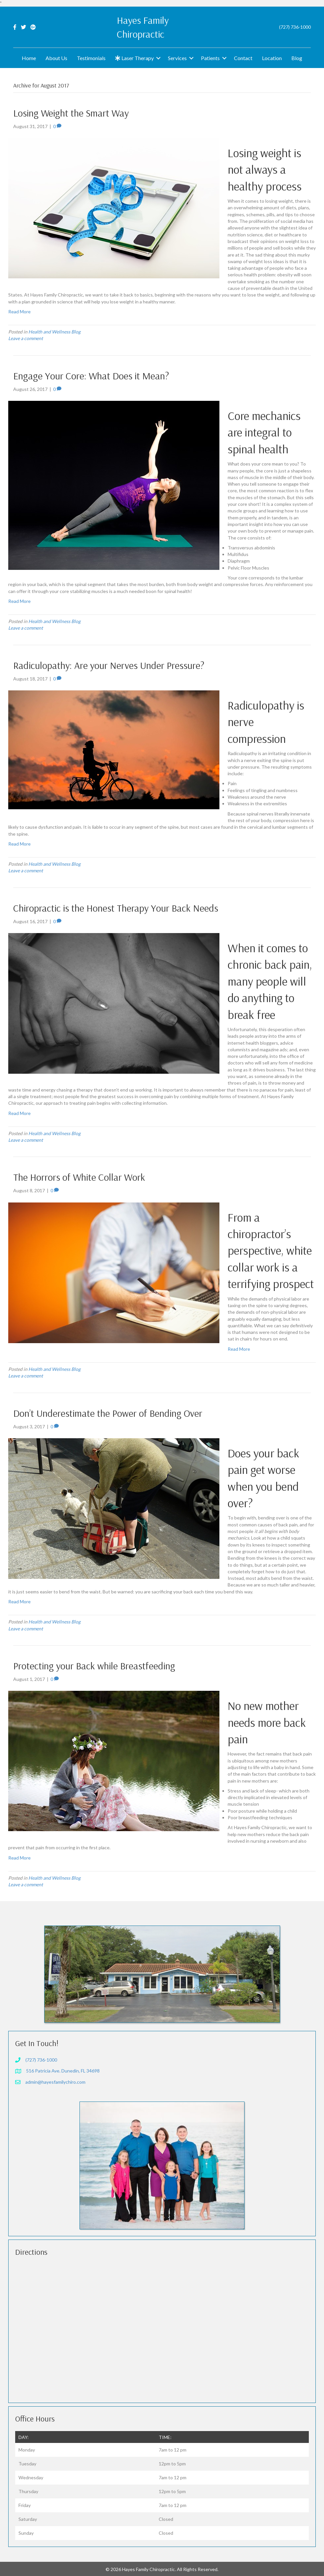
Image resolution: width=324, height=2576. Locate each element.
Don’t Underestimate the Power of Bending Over (107, 1413)
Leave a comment (25, 338)
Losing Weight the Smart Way (71, 113)
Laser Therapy (134, 58)
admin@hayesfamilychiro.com (55, 2082)
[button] (158, 58)
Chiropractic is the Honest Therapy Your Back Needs (115, 908)
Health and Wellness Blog (54, 331)
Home (29, 58)
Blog (296, 58)
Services (177, 58)
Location (272, 58)
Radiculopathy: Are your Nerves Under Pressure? (108, 665)
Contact (243, 58)
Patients (210, 58)
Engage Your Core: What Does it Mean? (91, 375)
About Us (56, 58)
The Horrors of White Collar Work (79, 1177)
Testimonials (91, 58)
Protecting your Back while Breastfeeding (94, 1665)
